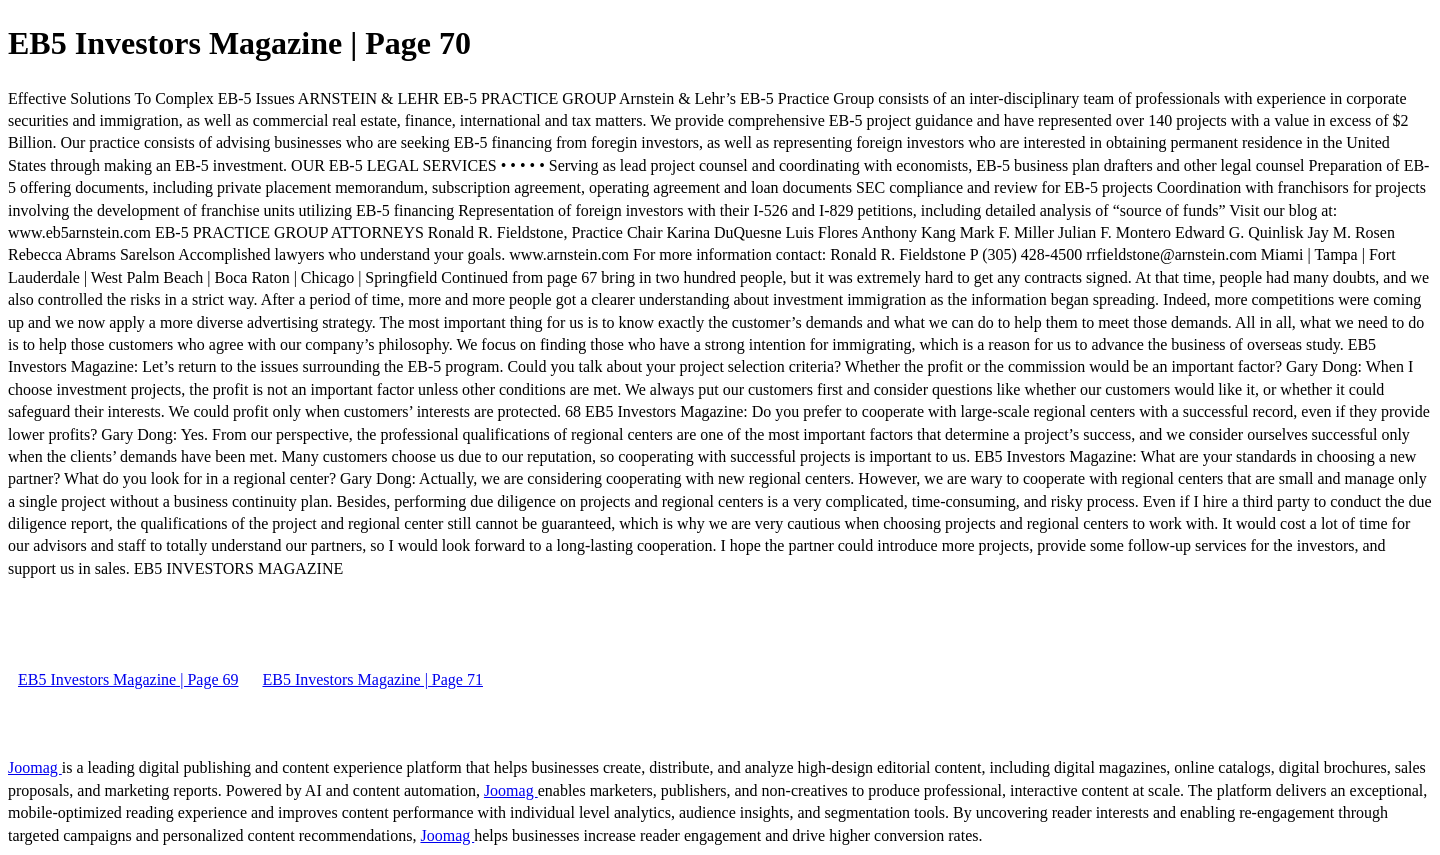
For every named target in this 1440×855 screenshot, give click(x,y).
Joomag (35, 767)
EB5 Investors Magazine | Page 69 (128, 679)
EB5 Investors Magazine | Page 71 (372, 679)
